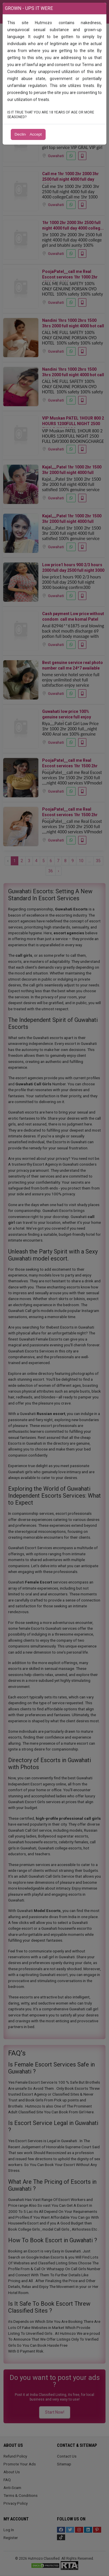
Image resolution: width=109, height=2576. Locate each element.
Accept (36, 134)
